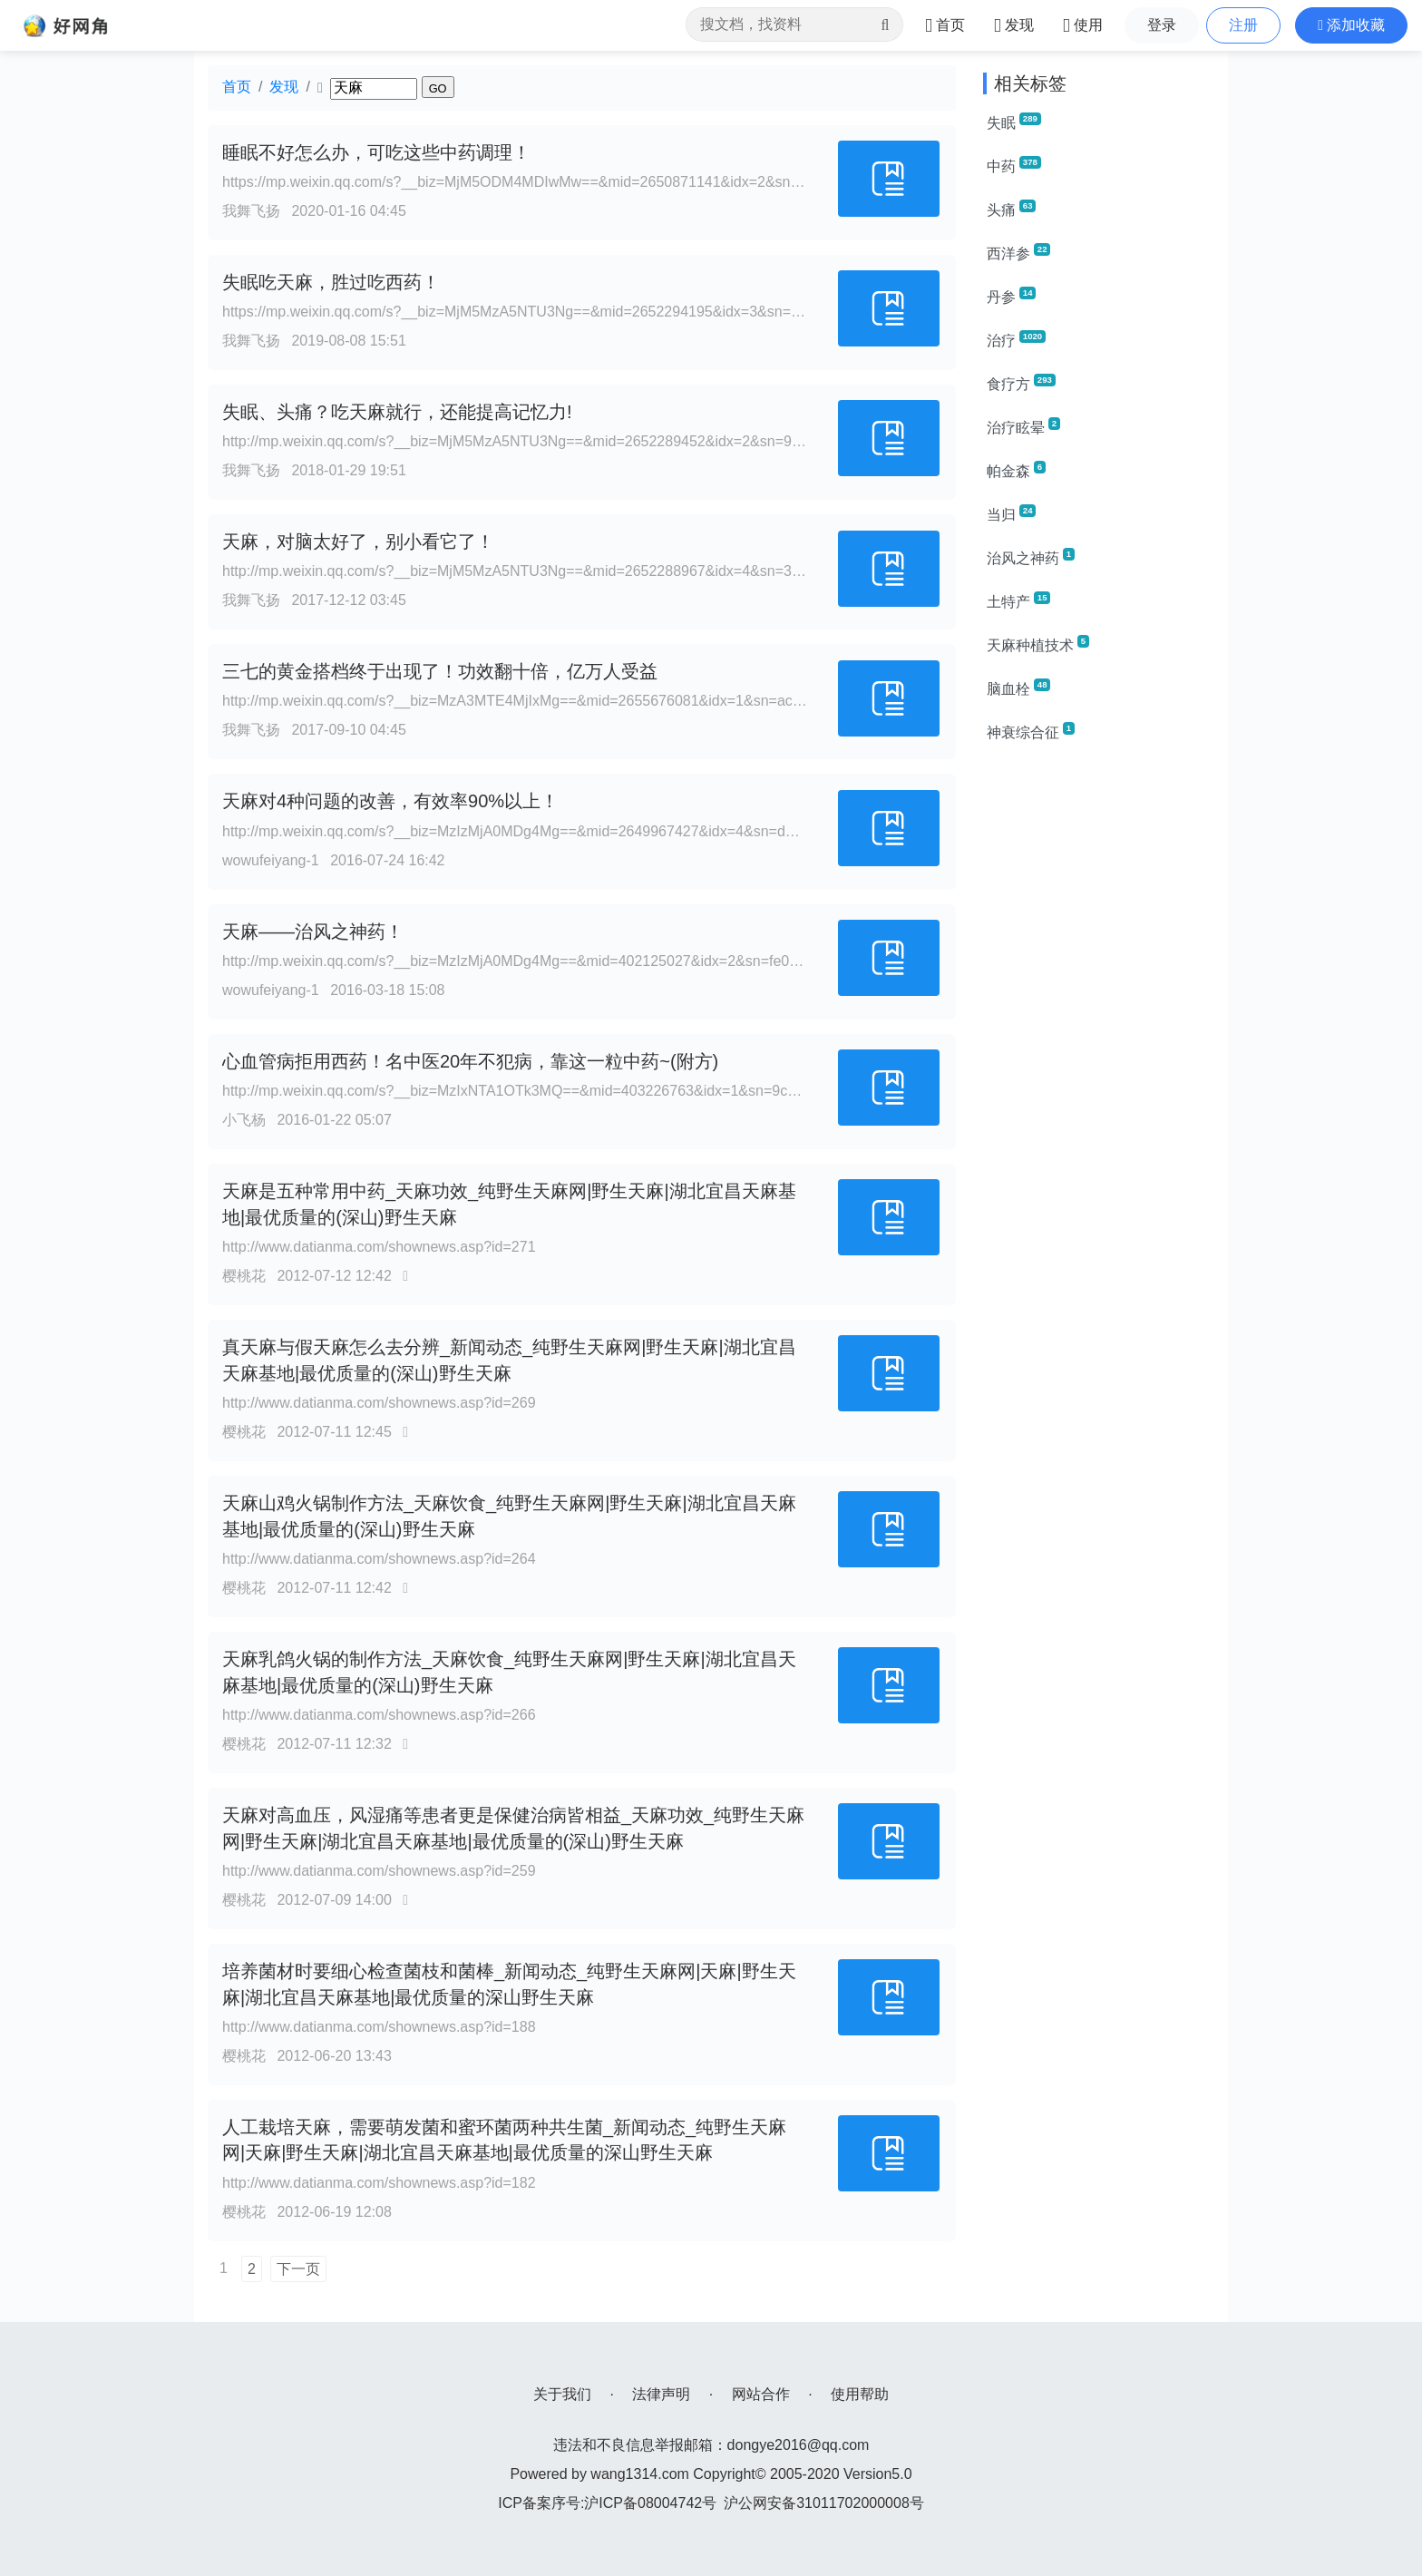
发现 (283, 86)
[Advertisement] (1098, 1030)
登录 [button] (1161, 25)
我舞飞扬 (251, 211)
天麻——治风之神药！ (313, 932)
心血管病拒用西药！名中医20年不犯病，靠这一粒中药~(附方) (470, 1061)
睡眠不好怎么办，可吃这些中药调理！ (376, 152)
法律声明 (661, 2394)
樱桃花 (244, 1275)
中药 (1014, 165)
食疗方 (1021, 383)
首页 (236, 86)
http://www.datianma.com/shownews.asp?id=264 (379, 1558)
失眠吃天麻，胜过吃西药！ (331, 282)
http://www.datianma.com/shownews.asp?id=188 (379, 2026)
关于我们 (562, 2394)
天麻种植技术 (1038, 644)
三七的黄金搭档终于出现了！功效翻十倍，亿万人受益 (439, 671)
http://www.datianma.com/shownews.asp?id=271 (379, 1246)
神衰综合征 (1031, 731)
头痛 (1011, 209)
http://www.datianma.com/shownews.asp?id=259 (379, 1870)
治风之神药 (1031, 557)
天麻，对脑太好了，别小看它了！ (358, 541)
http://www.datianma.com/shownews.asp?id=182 (379, 2183)
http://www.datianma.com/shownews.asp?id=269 (379, 1402)
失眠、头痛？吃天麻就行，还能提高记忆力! (397, 412)
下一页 (298, 2269)
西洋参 (1018, 252)
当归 (1011, 513)
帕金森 (1016, 470)
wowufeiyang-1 (270, 860)
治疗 (1016, 339)
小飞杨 (244, 1119)
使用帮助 (860, 2394)
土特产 (1018, 600)
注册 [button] (1243, 25)
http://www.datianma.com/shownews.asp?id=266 (379, 1714)
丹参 (1011, 296)
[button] (1351, 25)
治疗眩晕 (1023, 426)
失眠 (1014, 121)
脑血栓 (1018, 687)
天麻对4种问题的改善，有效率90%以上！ (390, 801)
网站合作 (761, 2394)
